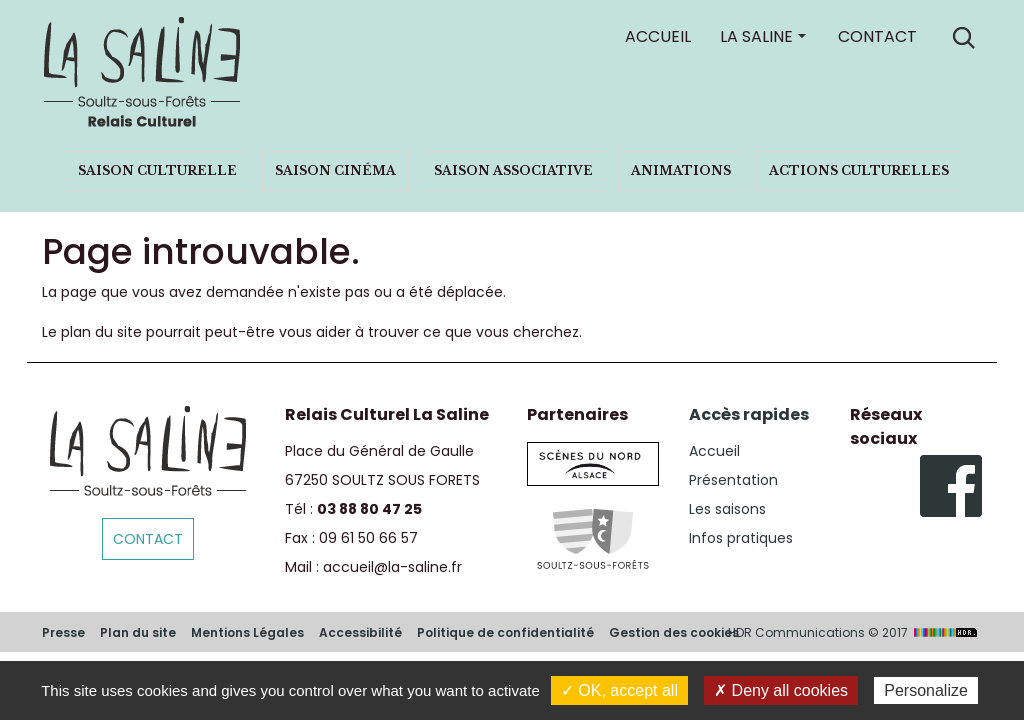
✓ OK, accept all (619, 690)
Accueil (658, 36)
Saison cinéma (335, 170)
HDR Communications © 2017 (855, 632)
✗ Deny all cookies (781, 690)
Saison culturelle (157, 170)
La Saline (756, 36)
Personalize (926, 690)
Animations (681, 170)
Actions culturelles (859, 170)
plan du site (101, 332)
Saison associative (513, 170)
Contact (877, 36)
